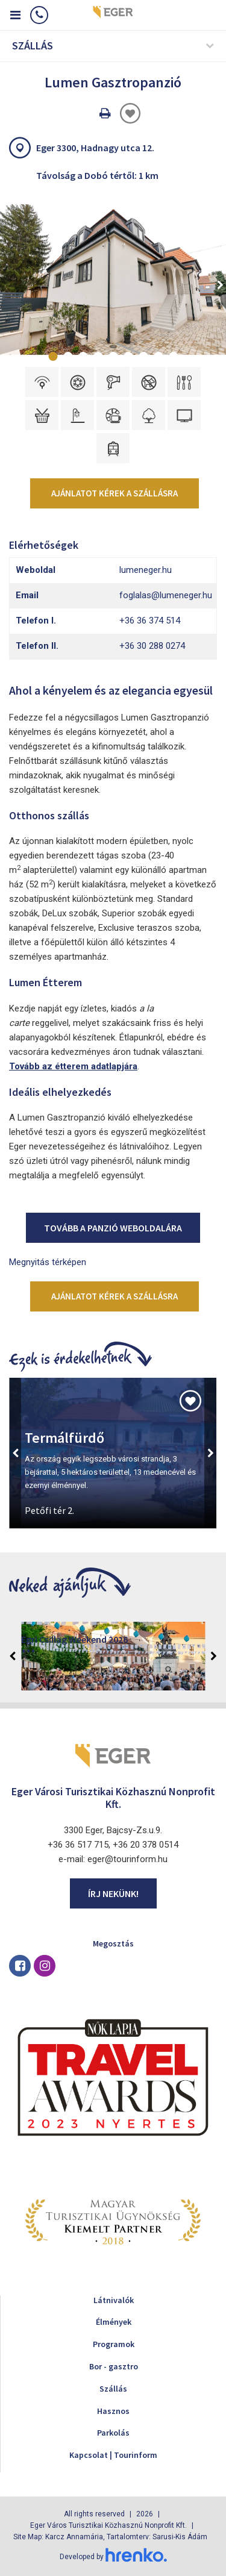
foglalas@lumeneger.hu (165, 595)
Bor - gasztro (113, 2366)
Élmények (113, 2321)
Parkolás (113, 2432)
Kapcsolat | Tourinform (113, 2454)
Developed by (113, 2557)
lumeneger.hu (145, 569)
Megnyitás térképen (47, 1262)
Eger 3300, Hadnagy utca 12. (95, 148)
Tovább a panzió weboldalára (113, 1228)
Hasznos (113, 2411)
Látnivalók (113, 2300)
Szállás (113, 2388)
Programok (113, 2344)
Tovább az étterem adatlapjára (73, 1066)
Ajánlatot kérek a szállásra (114, 493)
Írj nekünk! (113, 1893)
